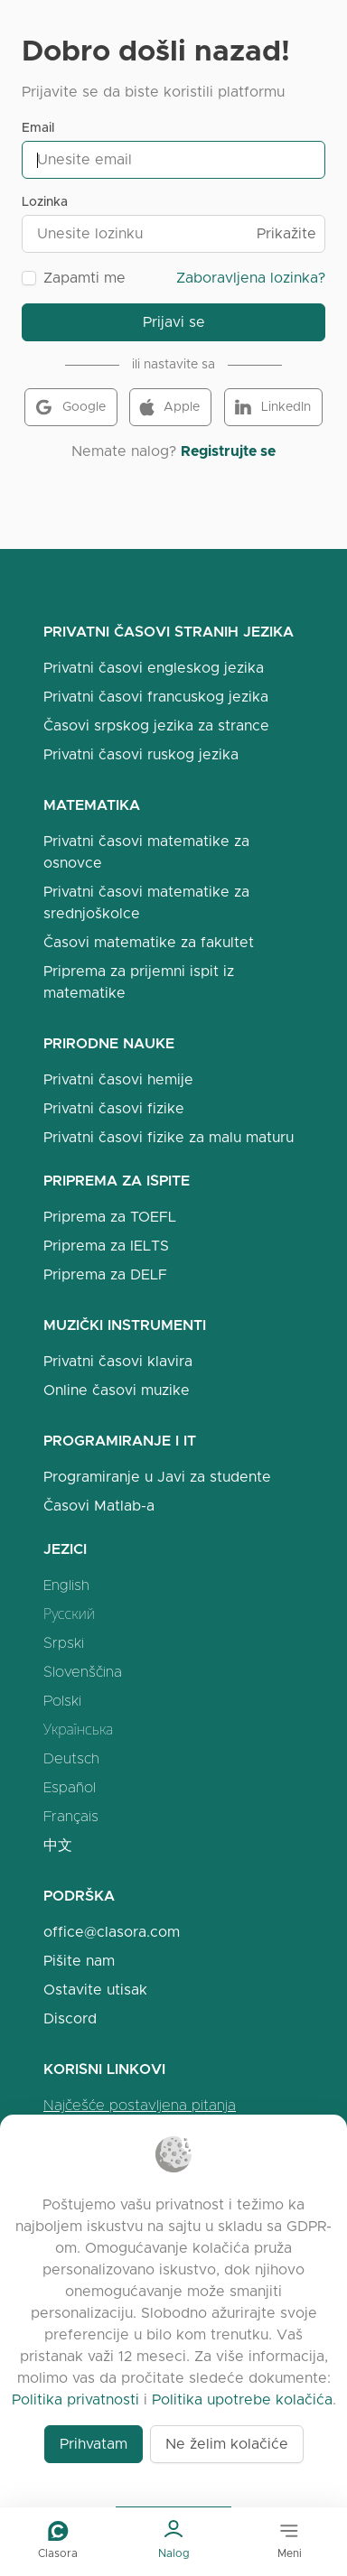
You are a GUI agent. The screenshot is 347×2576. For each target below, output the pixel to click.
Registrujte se (228, 451)
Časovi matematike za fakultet (148, 942)
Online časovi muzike (116, 1390)
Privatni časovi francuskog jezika (155, 696)
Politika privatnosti (75, 2399)
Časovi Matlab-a (99, 1505)
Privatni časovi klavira (117, 1361)
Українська (78, 1729)
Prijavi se (174, 322)
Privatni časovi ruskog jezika (141, 754)
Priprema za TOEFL (109, 1216)
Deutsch (71, 1758)
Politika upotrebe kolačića (242, 2399)
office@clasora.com (111, 1931)
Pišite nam (79, 1960)
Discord (70, 2018)
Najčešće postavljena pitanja (139, 2105)
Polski (62, 1700)
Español (69, 1787)
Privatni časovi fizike (113, 1108)
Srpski (63, 1643)
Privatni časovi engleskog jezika (153, 667)
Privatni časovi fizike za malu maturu (168, 1137)
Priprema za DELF (105, 1274)
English (66, 1585)
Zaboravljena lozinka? (250, 277)
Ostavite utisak (95, 1989)
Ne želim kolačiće (226, 2443)
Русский (69, 1614)
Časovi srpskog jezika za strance (156, 725)
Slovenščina (82, 1671)
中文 (57, 1845)
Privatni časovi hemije (118, 1079)
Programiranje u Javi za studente (157, 1476)
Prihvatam (93, 2443)
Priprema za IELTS (106, 1245)
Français (70, 1816)
